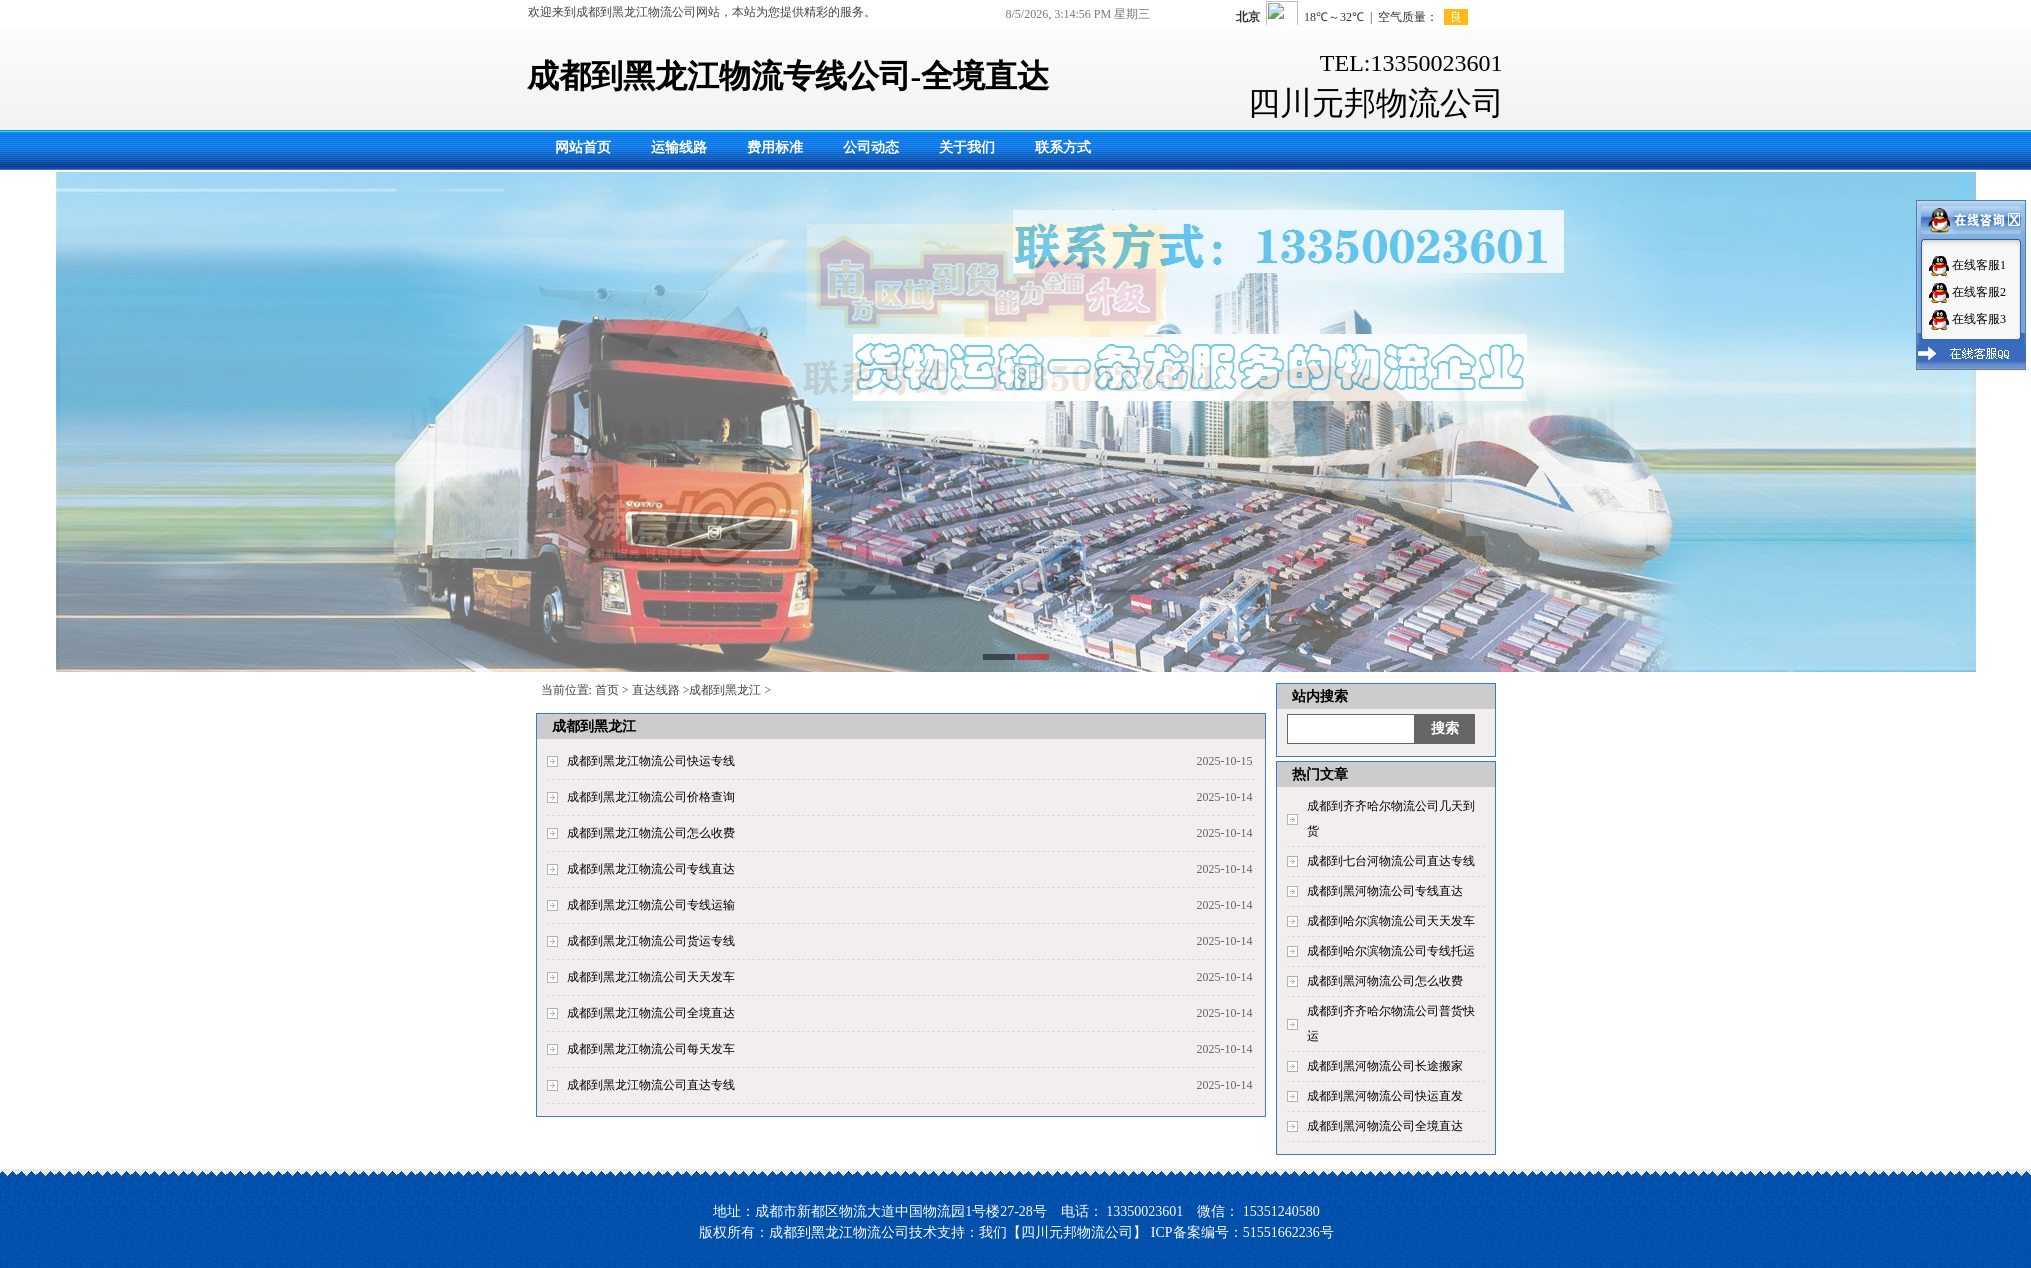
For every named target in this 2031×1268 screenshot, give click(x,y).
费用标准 (775, 147)
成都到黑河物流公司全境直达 (1385, 1126)
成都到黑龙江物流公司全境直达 (651, 1013)
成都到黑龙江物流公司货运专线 (651, 941)
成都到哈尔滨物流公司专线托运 (1391, 951)
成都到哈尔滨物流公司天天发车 (1391, 921)
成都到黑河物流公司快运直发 (1385, 1096)
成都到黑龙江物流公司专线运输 (651, 905)
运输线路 (679, 147)
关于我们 (967, 147)
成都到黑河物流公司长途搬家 (1385, 1066)
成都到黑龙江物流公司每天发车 (651, 1049)
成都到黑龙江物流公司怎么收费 (651, 833)
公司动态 (871, 147)
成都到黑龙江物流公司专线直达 (651, 869)
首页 (607, 690)
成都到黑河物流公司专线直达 (1385, 891)
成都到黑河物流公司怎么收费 (1385, 981)
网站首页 (583, 147)
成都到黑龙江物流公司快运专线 (651, 761)
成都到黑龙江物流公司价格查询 (651, 797)
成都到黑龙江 (725, 690)
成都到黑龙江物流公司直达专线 (651, 1085)
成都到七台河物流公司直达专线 (1391, 861)
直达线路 (656, 690)
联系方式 (1063, 147)
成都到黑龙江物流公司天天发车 (651, 977)
